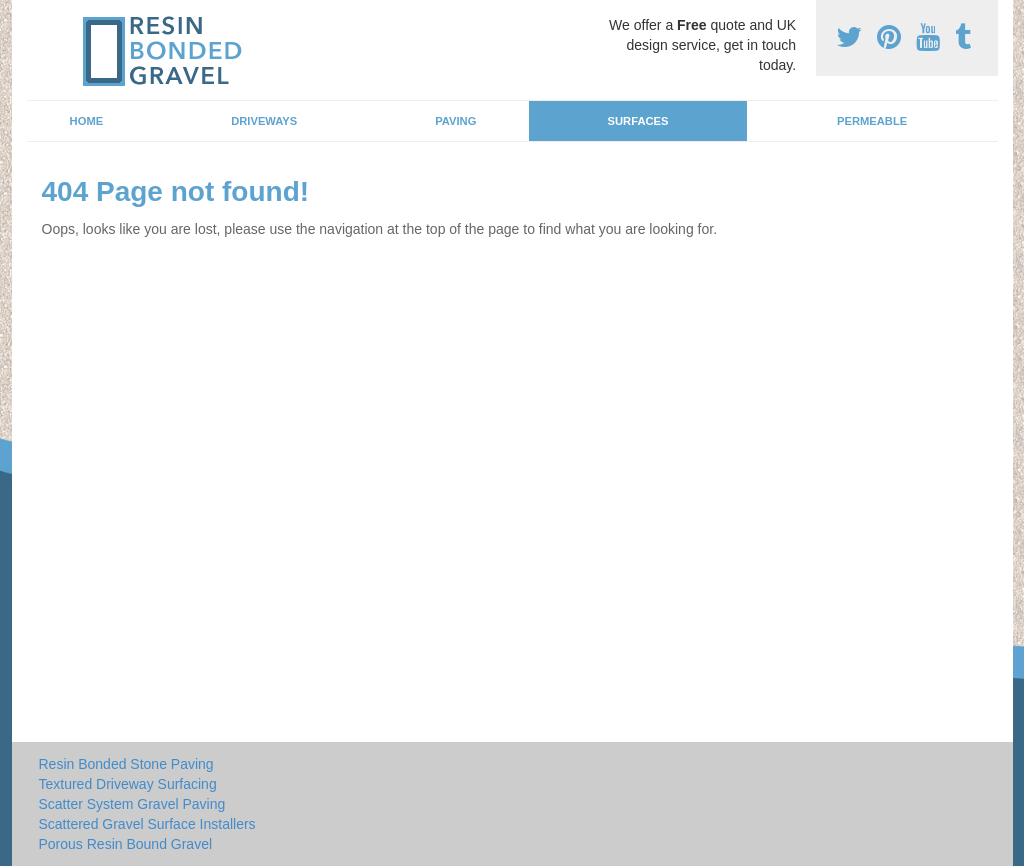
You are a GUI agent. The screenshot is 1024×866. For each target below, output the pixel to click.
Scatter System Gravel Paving (132, 804)
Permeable (872, 121)
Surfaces (638, 121)
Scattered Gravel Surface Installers (147, 824)
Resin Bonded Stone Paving (126, 764)
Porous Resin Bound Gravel (126, 844)
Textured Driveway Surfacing (128, 784)
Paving (455, 121)
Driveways (264, 121)
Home (87, 121)
